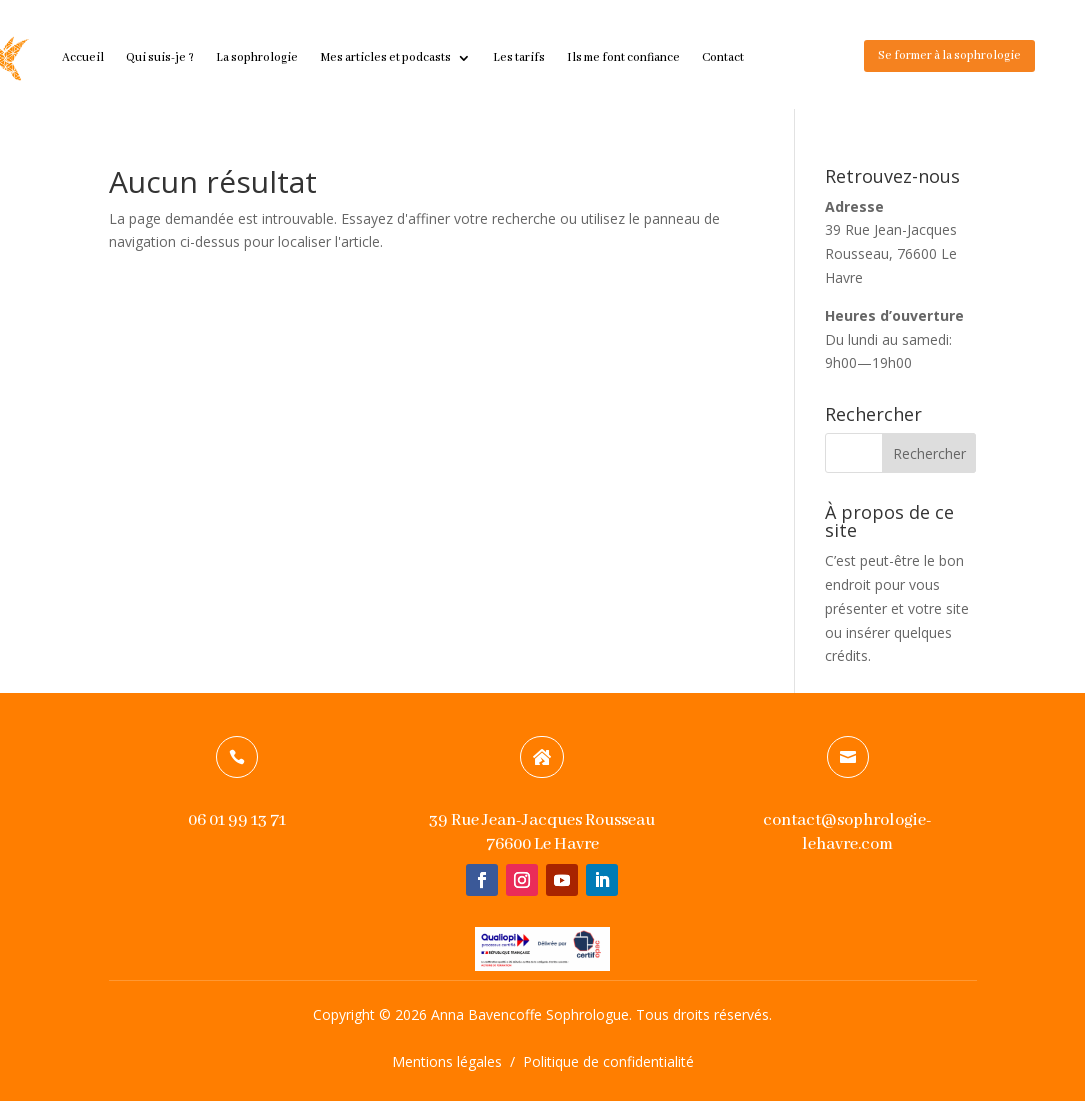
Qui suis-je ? (160, 57)
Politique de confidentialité (608, 1061)
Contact (723, 57)
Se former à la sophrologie (949, 55)
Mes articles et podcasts (385, 57)
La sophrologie (257, 57)
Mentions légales (447, 1061)
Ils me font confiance (623, 57)
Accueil (83, 57)
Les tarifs (519, 57)
